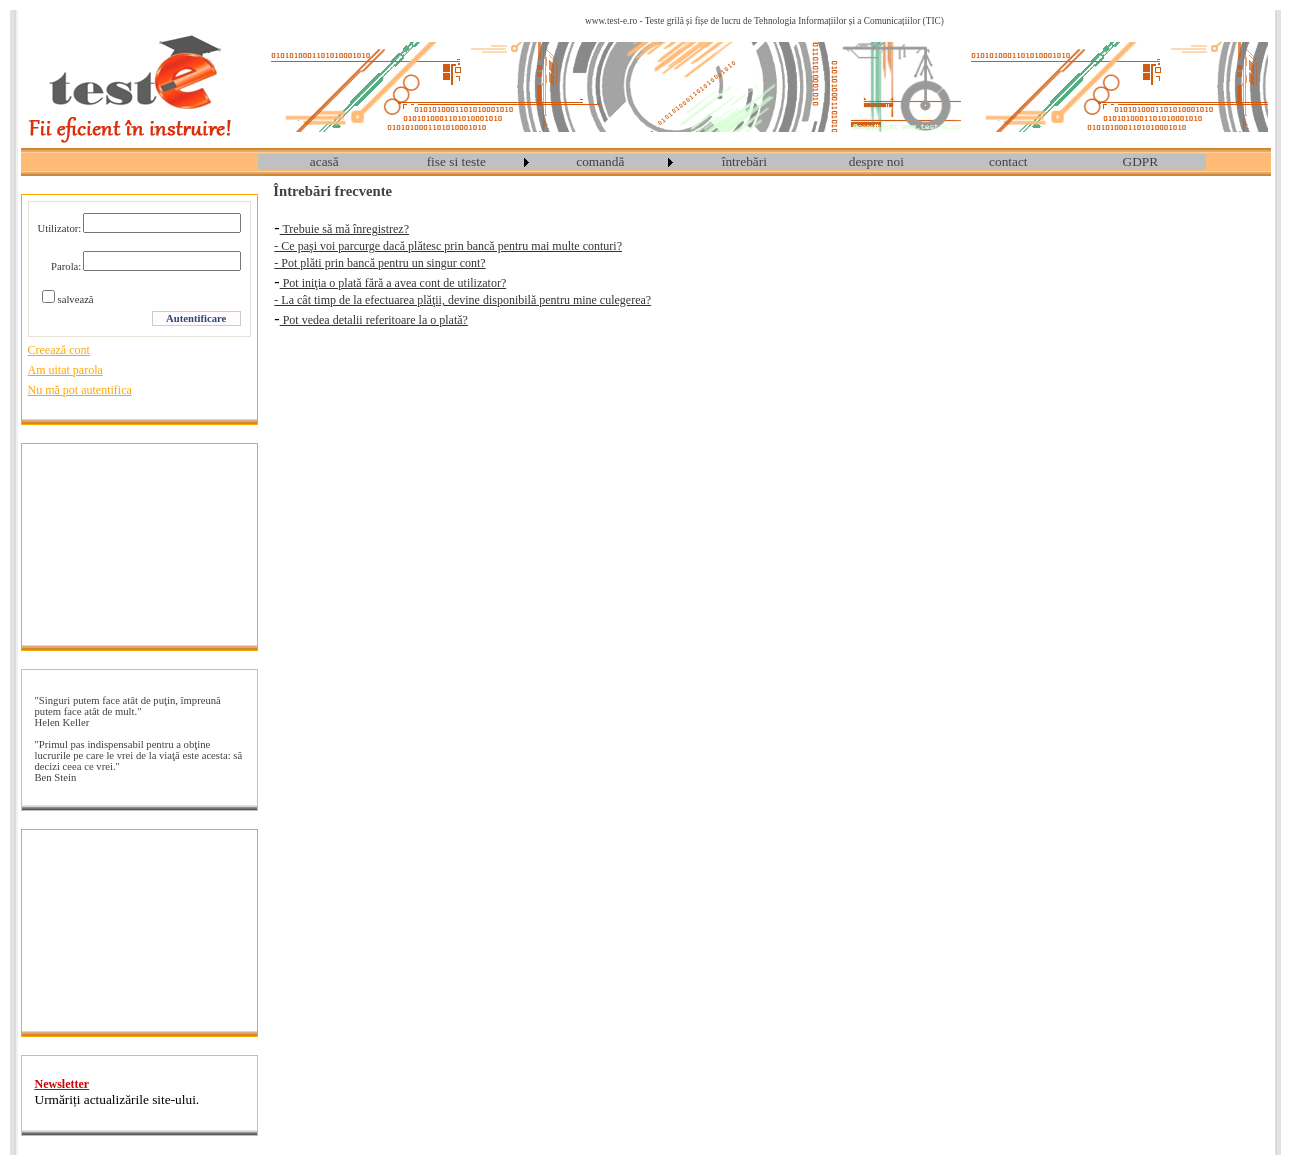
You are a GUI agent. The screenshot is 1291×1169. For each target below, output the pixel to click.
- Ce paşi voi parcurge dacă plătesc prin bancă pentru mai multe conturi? (448, 246)
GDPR (1141, 161)
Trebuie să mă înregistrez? (344, 229)
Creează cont (59, 350)
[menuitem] (324, 162)
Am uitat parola (65, 370)
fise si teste (456, 161)
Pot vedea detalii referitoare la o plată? (374, 320)
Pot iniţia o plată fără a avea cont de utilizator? (393, 283)
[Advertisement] (139, 544)
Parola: (66, 266)
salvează (76, 299)
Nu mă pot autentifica (80, 390)
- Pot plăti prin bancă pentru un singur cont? (379, 263)
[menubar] (732, 162)
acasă (324, 161)
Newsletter (62, 1084)
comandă (600, 161)
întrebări (744, 161)
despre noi (876, 161)
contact (1008, 161)
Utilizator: (60, 228)
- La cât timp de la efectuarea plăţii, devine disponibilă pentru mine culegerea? (462, 300)
